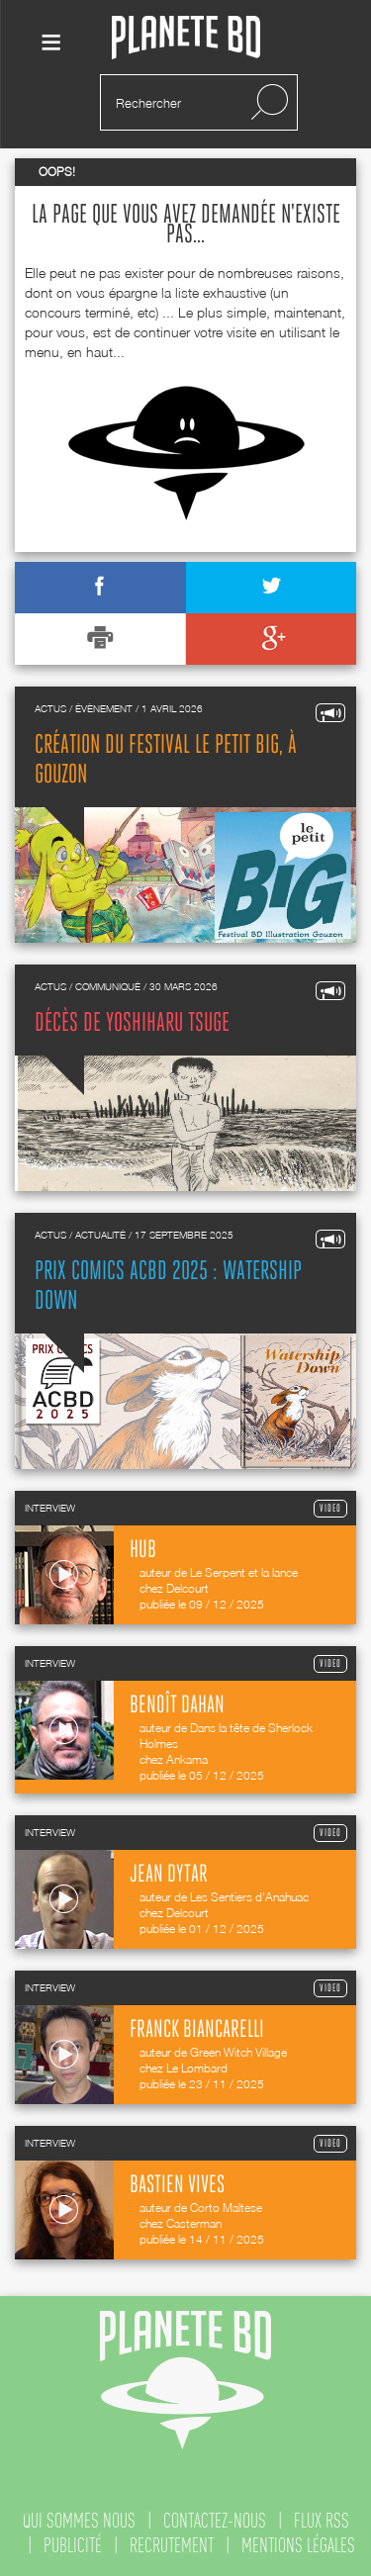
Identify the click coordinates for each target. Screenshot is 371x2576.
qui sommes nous (79, 2520)
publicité (73, 2545)
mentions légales (298, 2545)
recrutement (172, 2545)
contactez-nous (214, 2520)
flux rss (321, 2520)
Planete (186, 38)
